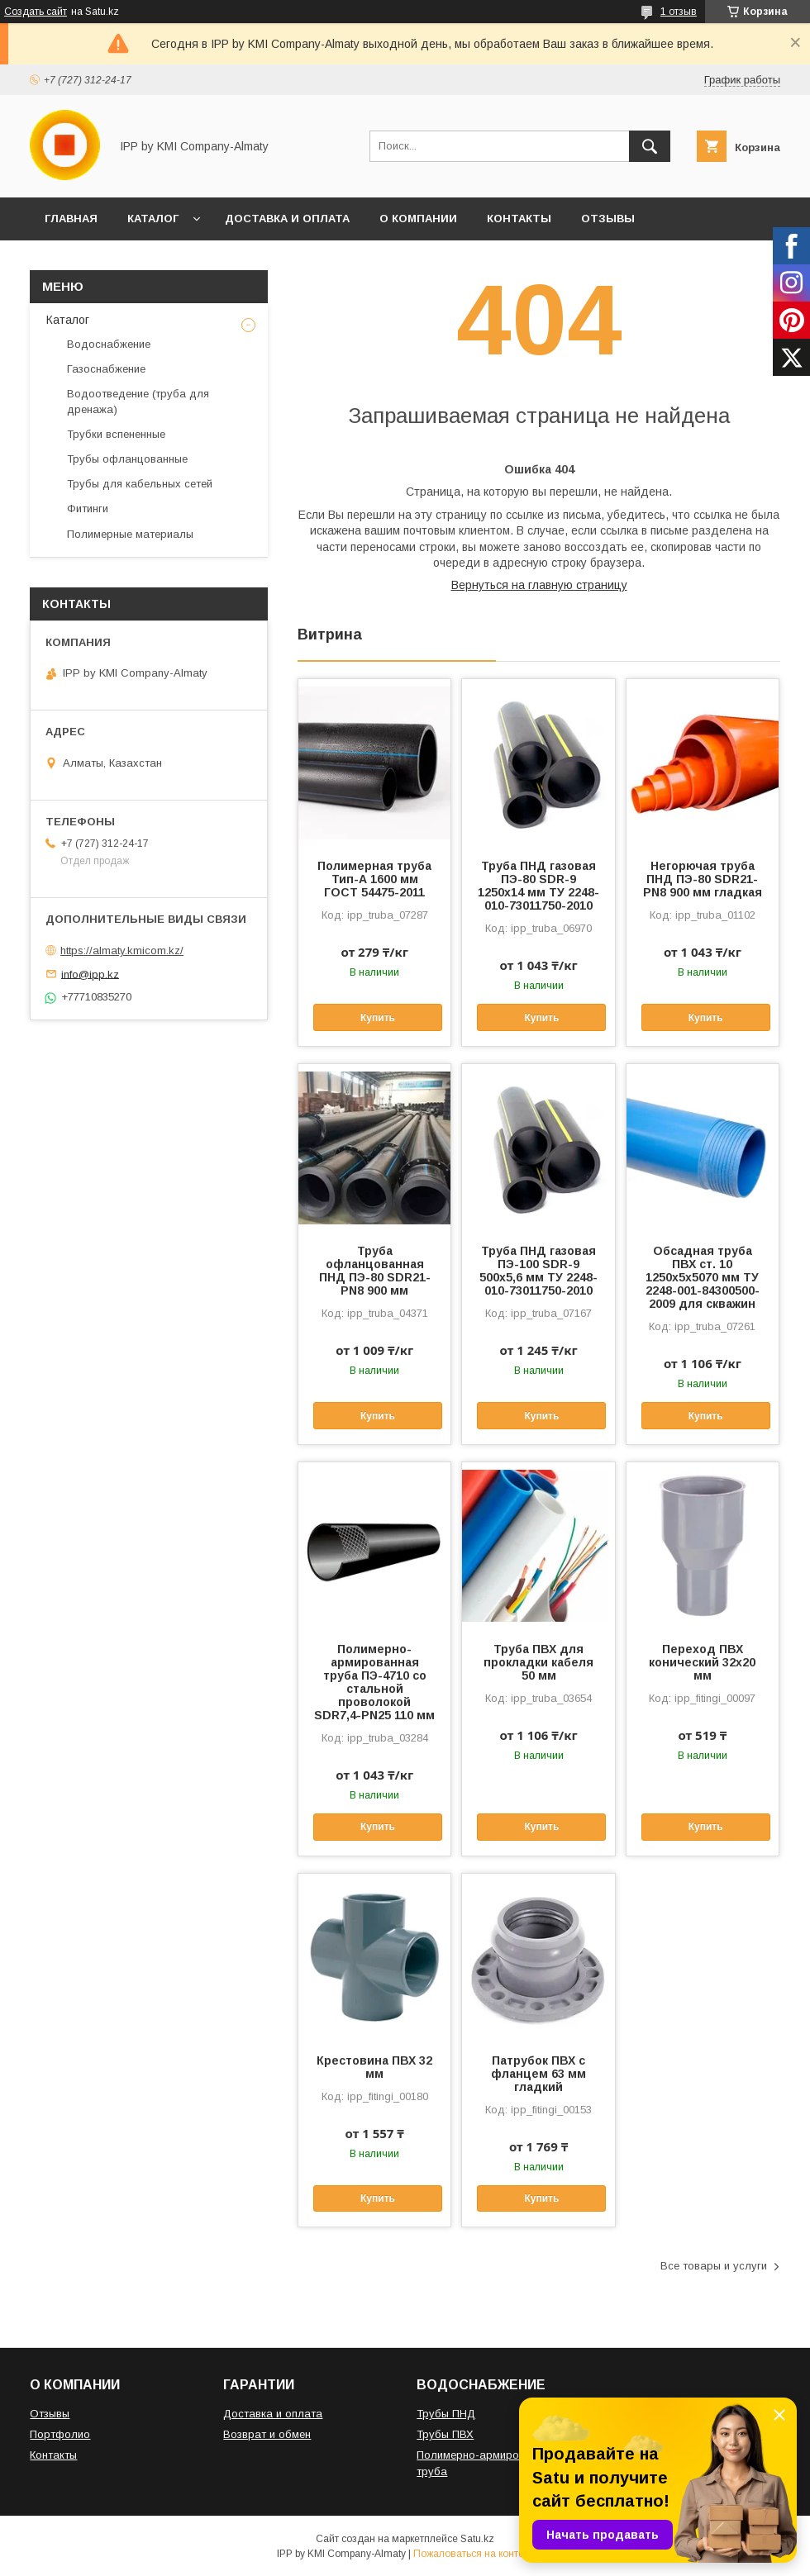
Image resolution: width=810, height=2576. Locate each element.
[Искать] (649, 146)
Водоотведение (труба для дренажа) (138, 401)
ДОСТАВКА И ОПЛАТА (287, 218)
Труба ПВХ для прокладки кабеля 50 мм (538, 1662)
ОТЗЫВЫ (608, 218)
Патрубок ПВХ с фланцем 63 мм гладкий (538, 2074)
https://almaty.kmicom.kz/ (121, 950)
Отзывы (49, 2413)
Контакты (53, 2455)
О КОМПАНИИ (418, 218)
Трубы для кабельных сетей (139, 484)
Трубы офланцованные (127, 459)
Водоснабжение (108, 344)
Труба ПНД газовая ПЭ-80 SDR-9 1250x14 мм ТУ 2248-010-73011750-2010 (538, 885)
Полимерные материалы (130, 534)
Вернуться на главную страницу (539, 585)
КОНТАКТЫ (519, 218)
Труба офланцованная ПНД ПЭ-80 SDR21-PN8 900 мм (375, 1270)
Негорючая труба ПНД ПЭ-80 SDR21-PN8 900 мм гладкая (702, 879)
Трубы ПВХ (445, 2434)
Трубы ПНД (446, 2413)
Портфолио (60, 2434)
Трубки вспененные (116, 434)
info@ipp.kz (90, 973)
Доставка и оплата (272, 2413)
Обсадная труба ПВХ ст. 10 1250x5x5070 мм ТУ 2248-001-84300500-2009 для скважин (703, 1277)
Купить (377, 1018)
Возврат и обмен (267, 2434)
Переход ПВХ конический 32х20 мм (702, 1662)
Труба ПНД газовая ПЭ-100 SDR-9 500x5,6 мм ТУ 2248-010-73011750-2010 (538, 1270)
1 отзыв (678, 11)
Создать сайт (35, 11)
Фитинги (87, 508)
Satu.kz (477, 2539)
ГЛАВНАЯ (71, 218)
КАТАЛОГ (153, 218)
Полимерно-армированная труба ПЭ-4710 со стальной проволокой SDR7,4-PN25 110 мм (374, 1682)
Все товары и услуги (713, 2266)
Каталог (67, 319)
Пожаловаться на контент (473, 2553)
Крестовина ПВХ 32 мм (374, 2067)
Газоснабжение (106, 369)
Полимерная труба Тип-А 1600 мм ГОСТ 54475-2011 (374, 879)
